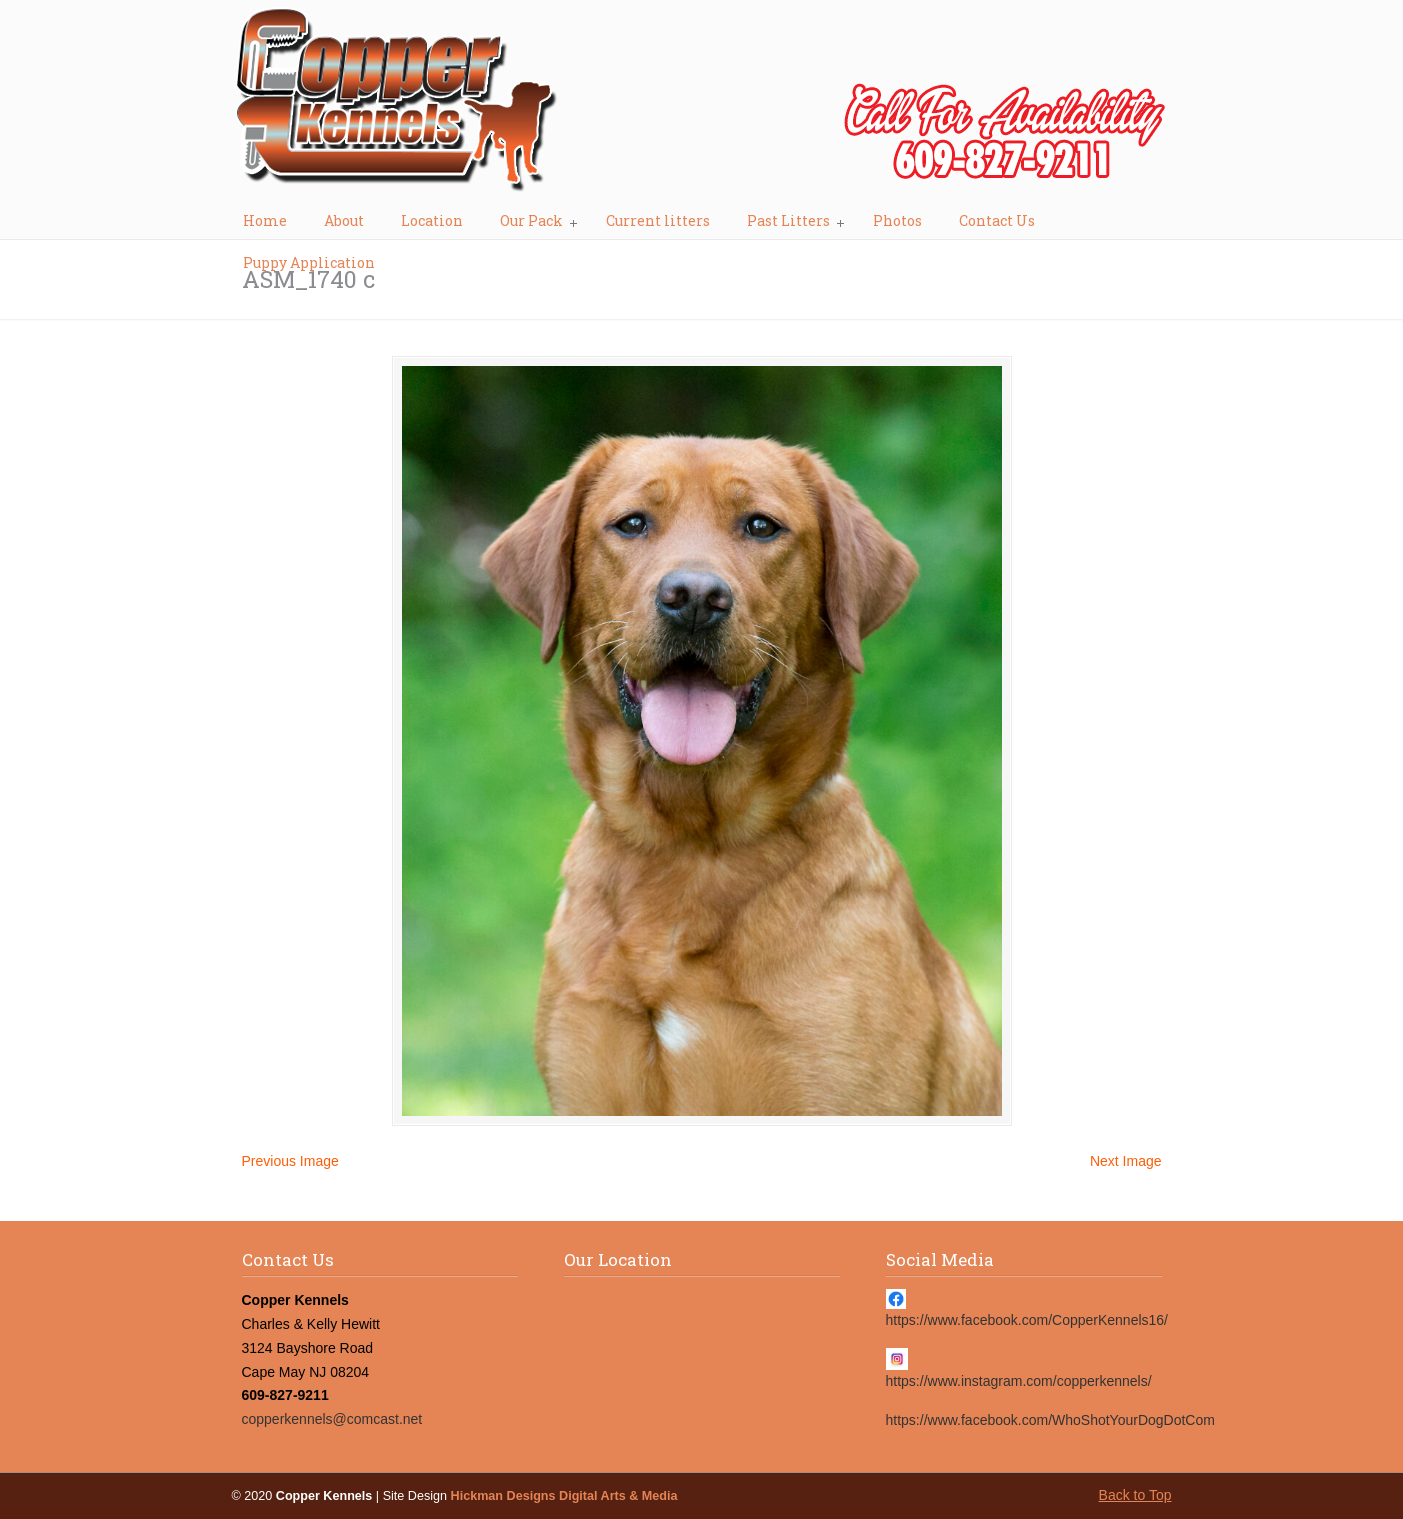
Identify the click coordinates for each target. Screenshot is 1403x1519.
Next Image (1126, 1161)
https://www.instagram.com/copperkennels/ (1019, 1381)
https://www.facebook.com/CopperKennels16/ (1027, 1320)
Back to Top (1135, 1495)
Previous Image (290, 1161)
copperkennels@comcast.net (332, 1419)
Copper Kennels (702, 106)
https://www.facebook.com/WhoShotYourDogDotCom (1050, 1420)
